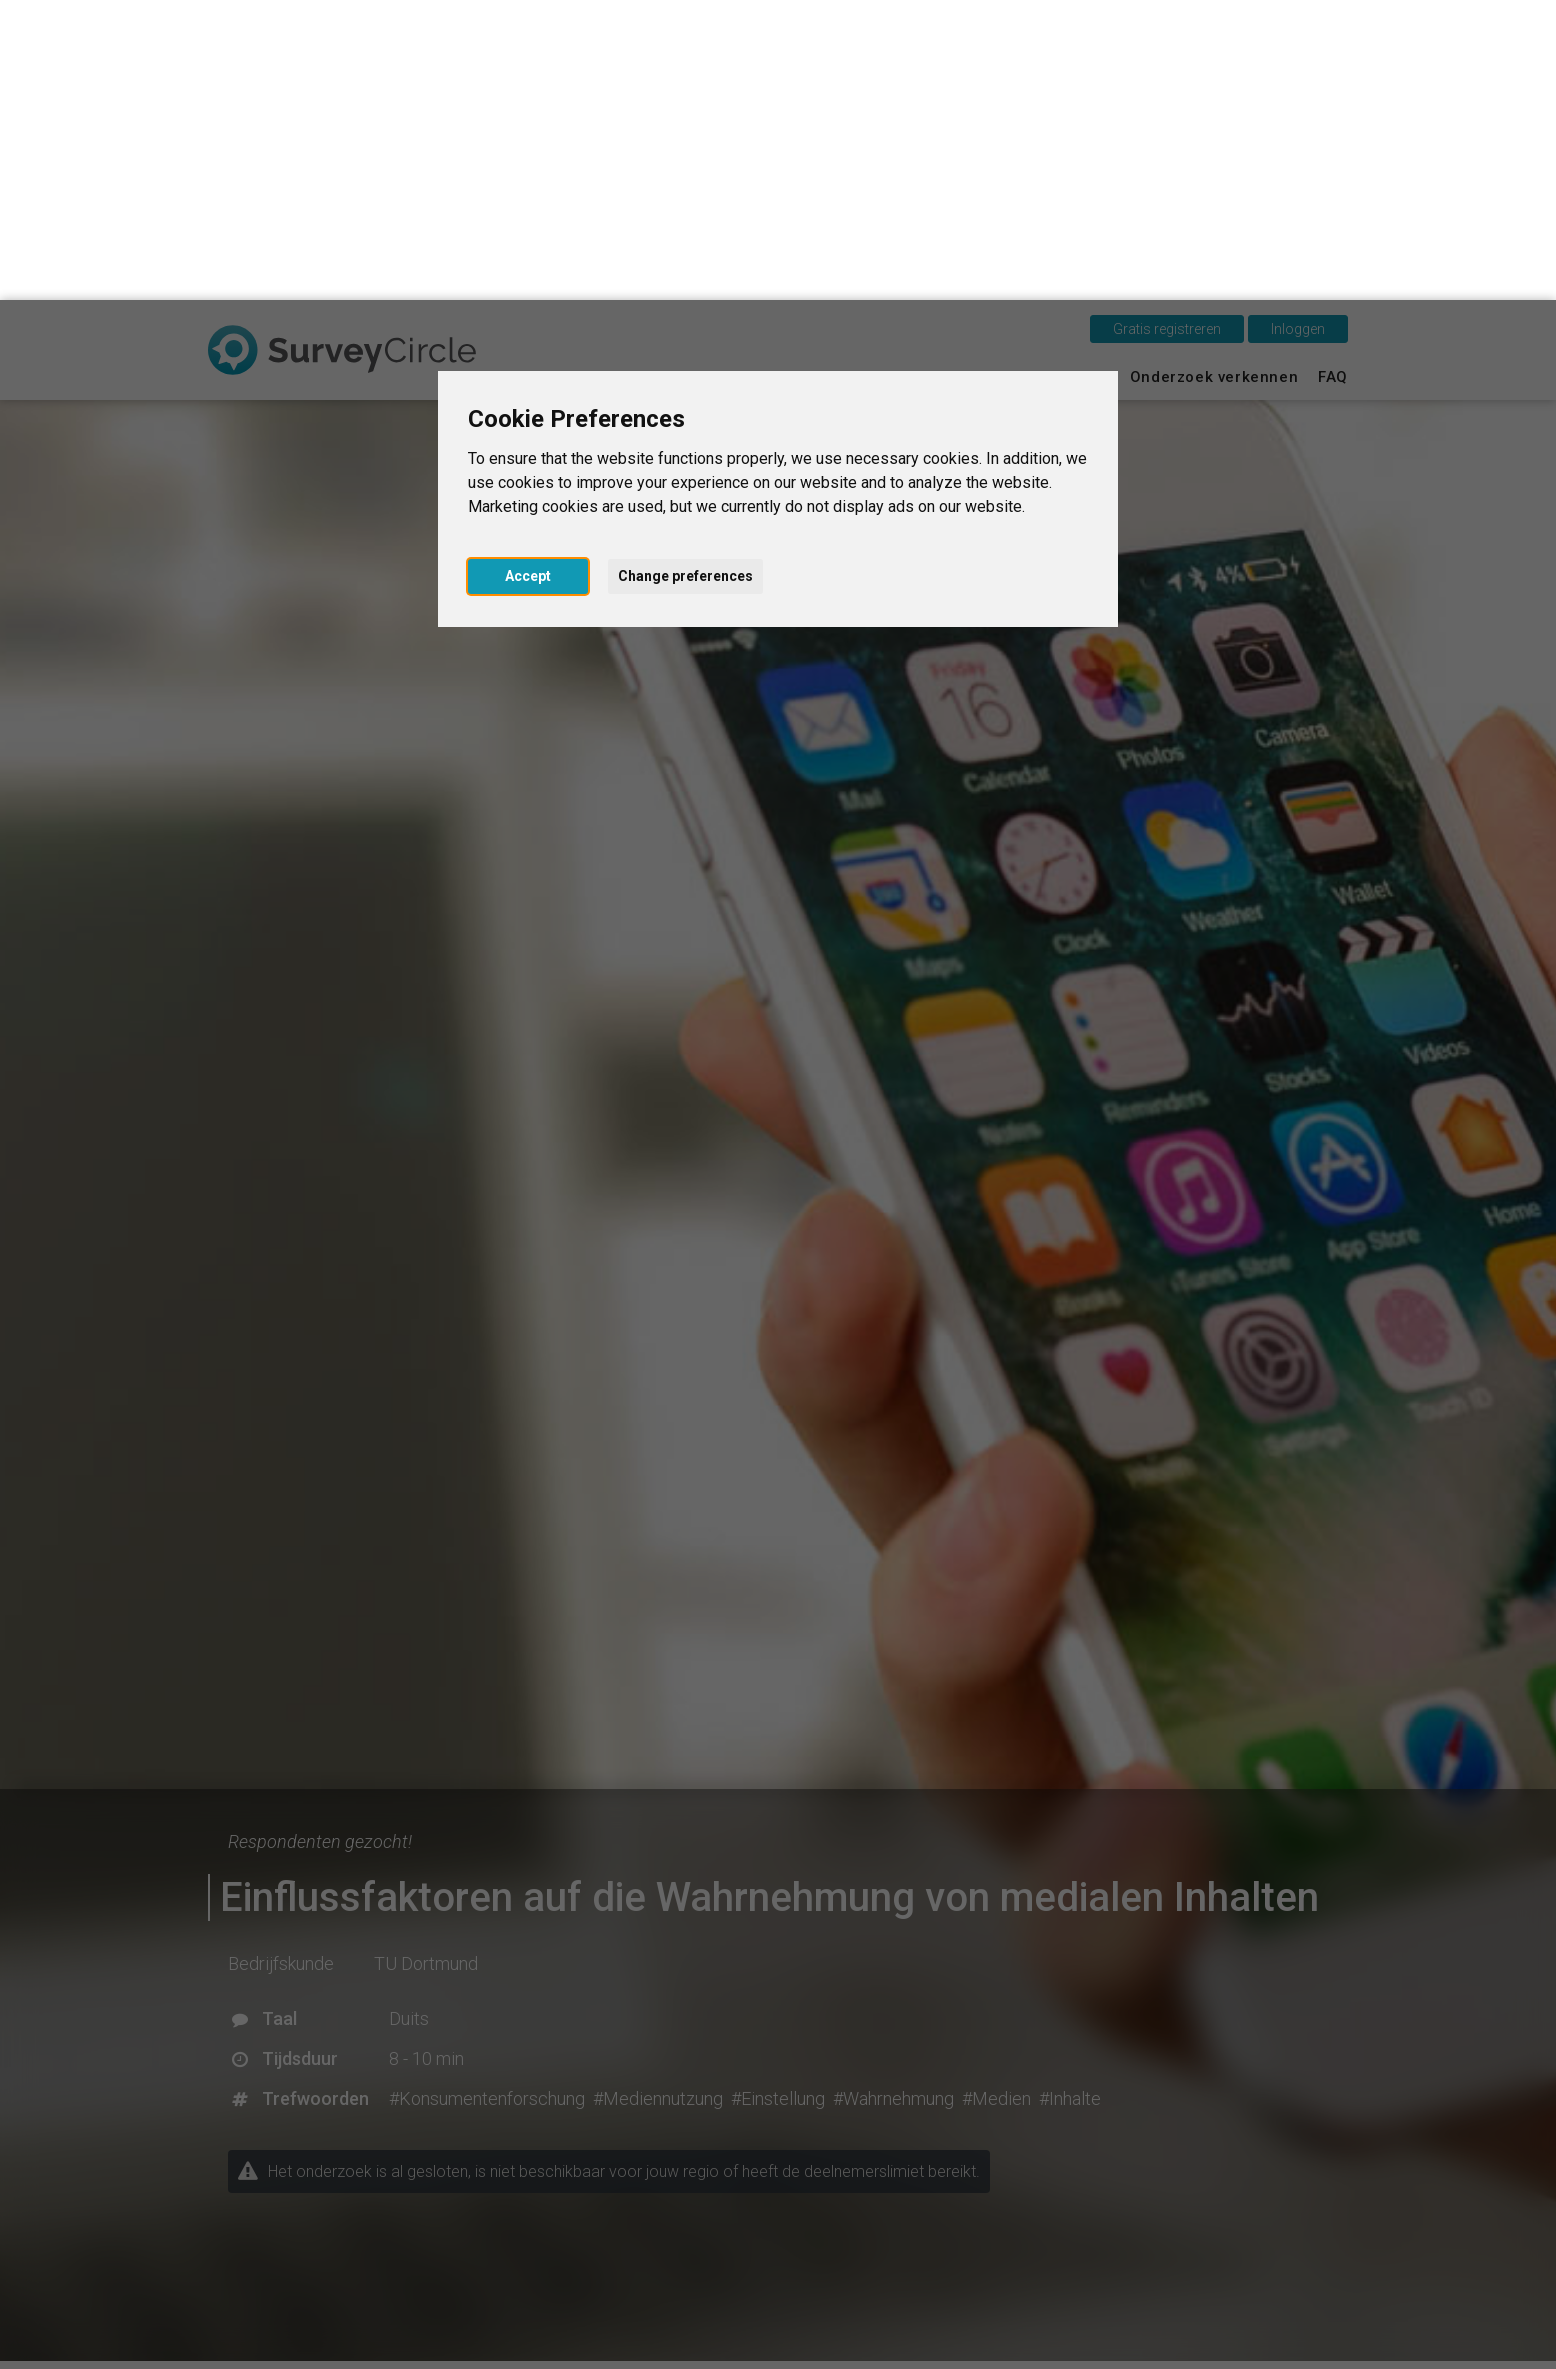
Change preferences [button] (685, 276)
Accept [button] (528, 276)
